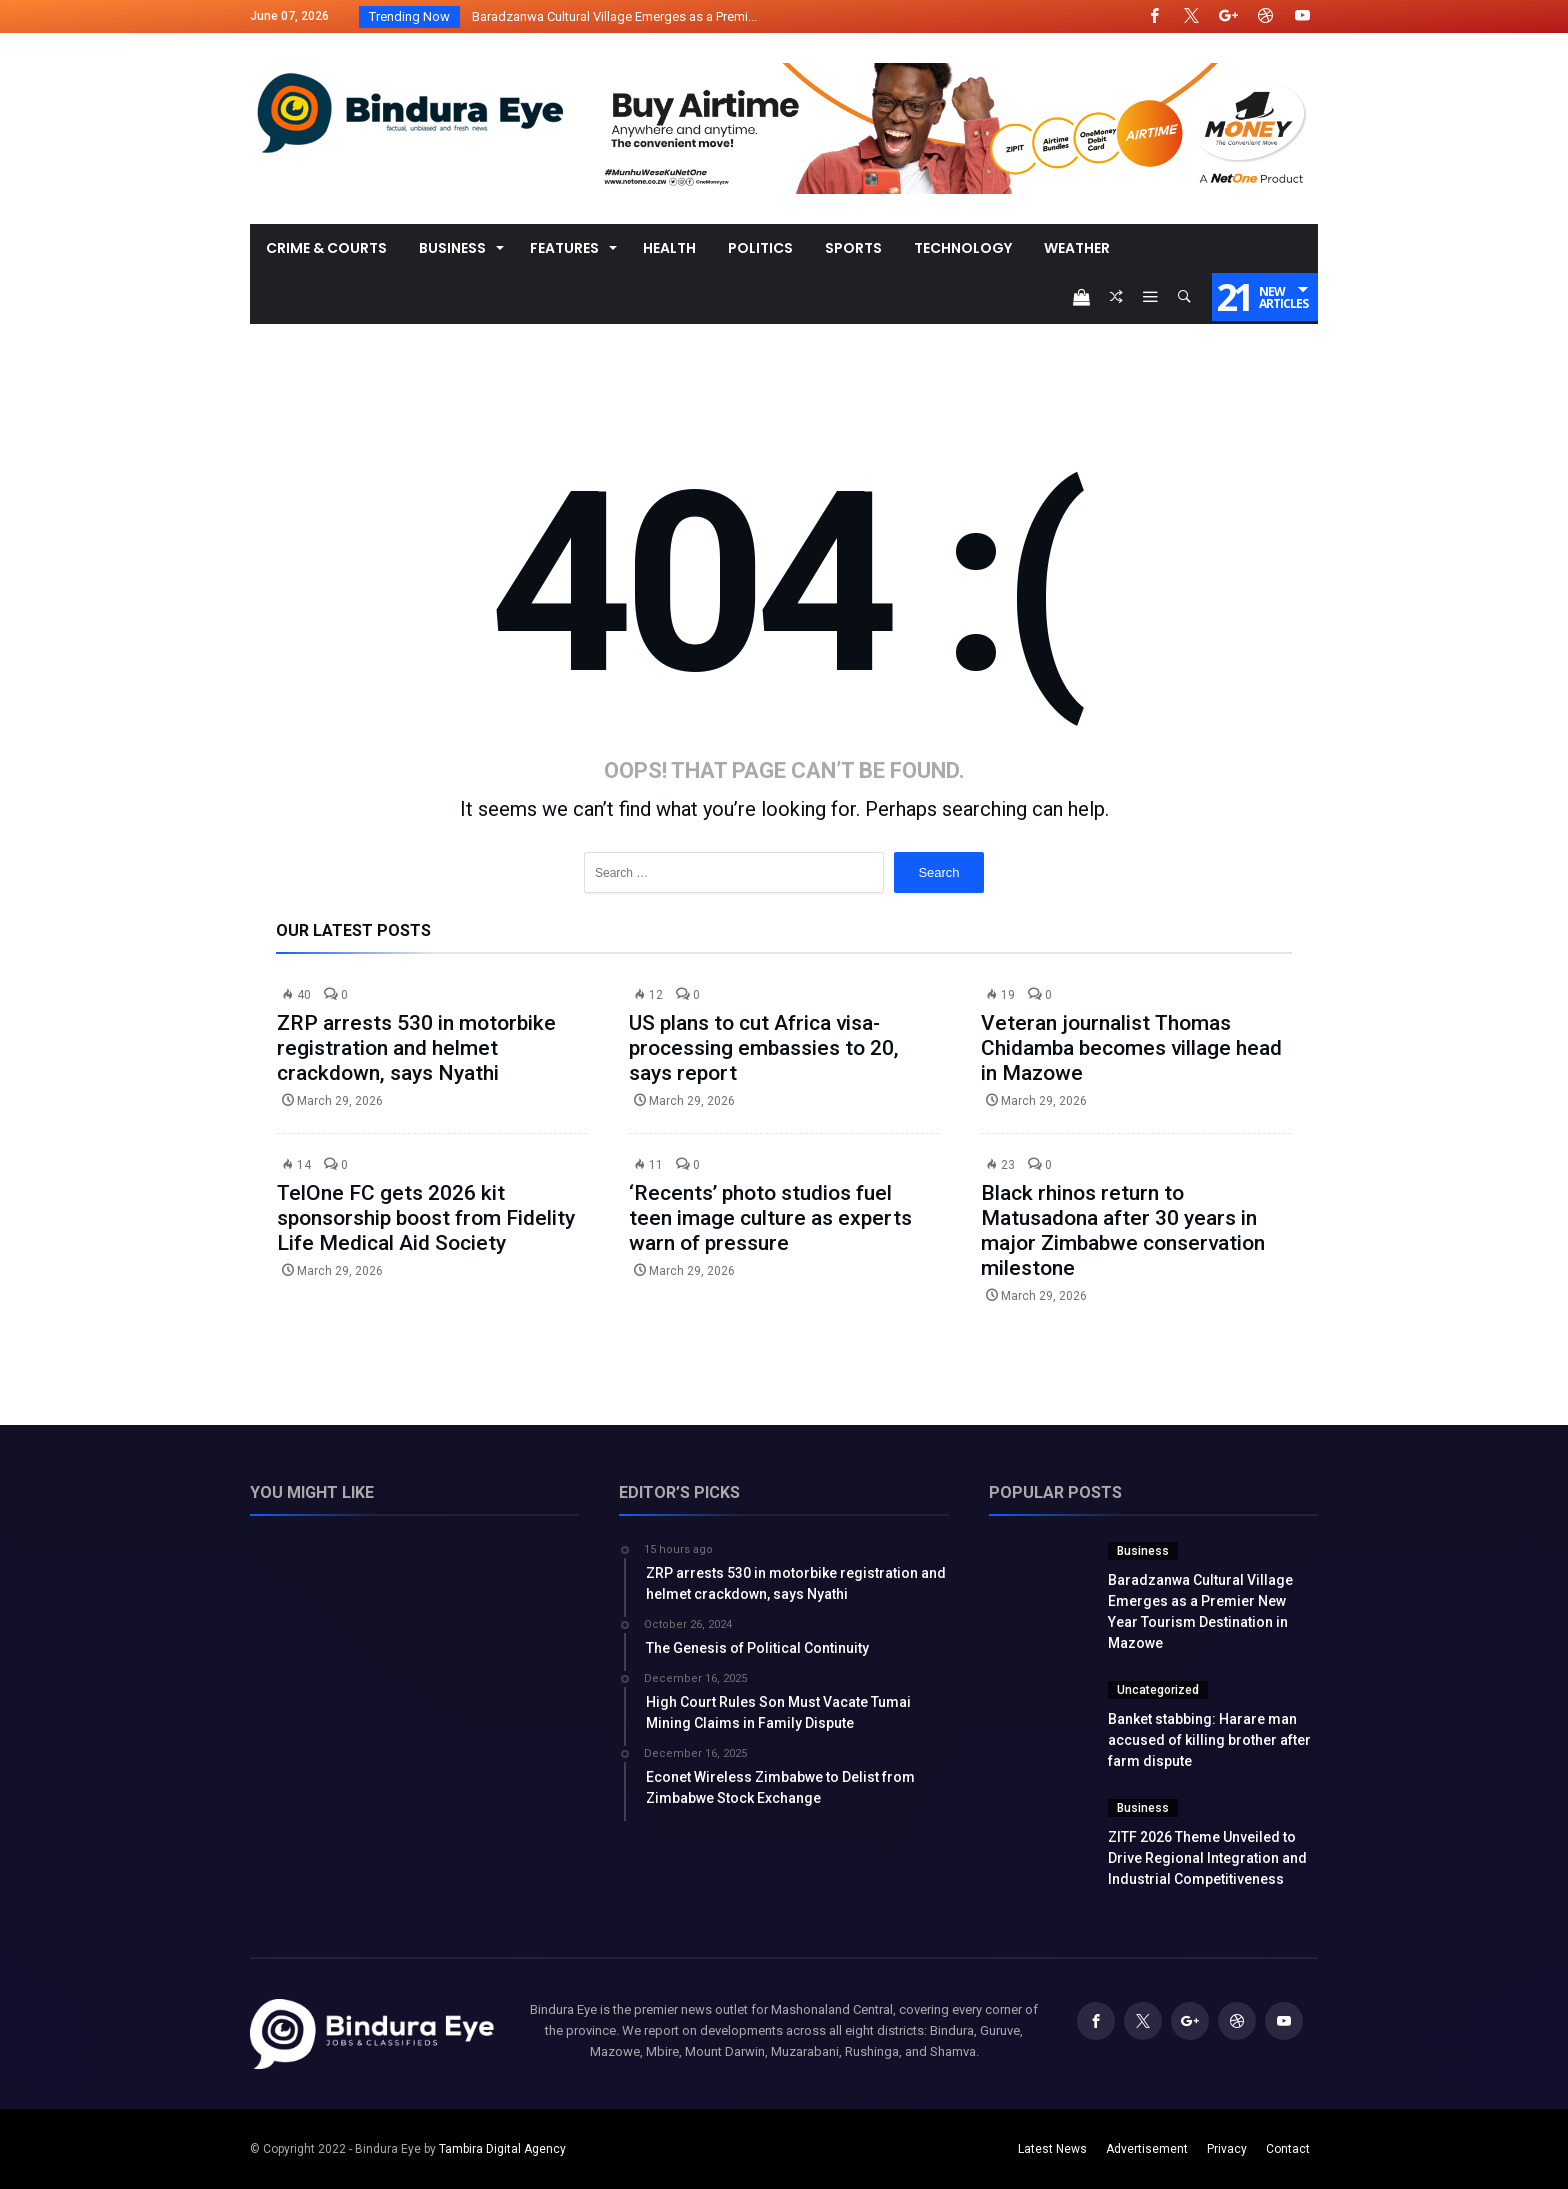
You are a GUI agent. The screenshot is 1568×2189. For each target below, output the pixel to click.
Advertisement (1147, 2149)
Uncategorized (1158, 1690)
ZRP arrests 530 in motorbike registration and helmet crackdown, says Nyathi (416, 1048)
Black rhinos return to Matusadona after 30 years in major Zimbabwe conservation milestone (1123, 1230)
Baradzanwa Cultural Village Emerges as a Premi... (610, 16)
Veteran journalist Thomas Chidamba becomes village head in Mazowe (1131, 1048)
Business (1143, 1551)
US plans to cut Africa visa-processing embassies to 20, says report (764, 1048)
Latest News (1052, 2149)
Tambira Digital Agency (502, 2149)
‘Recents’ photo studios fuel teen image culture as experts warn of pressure (770, 1218)
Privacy (1227, 2149)
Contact (1288, 2149)
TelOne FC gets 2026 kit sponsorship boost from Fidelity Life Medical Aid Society (426, 1218)
